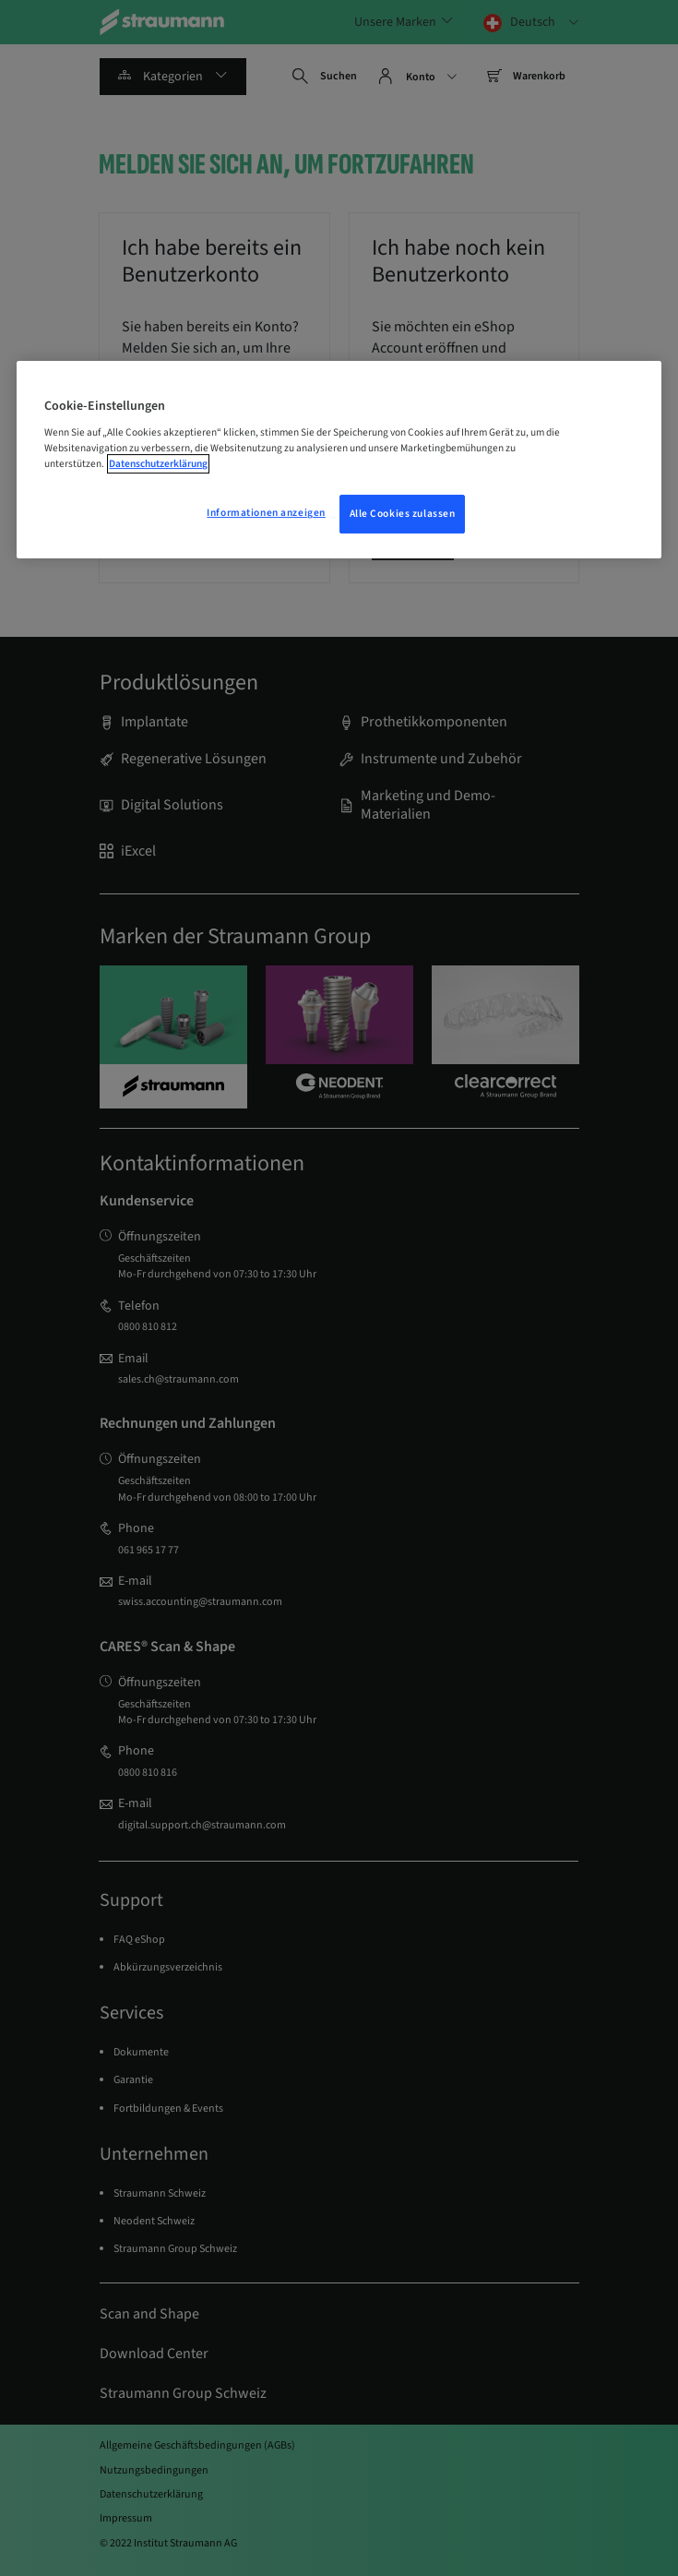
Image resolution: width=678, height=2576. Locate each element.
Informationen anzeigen (266, 513)
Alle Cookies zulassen (403, 514)
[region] (338, 460)
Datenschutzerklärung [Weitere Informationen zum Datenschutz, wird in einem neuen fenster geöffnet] (158, 464)
